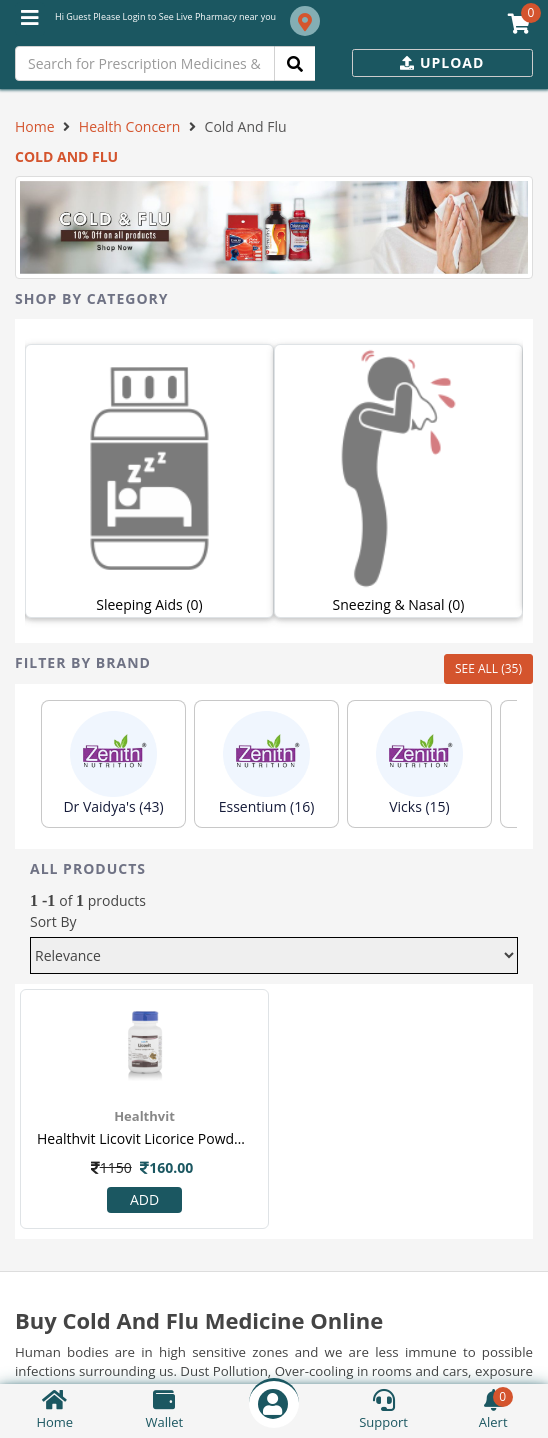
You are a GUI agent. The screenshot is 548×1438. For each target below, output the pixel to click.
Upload (442, 62)
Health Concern (129, 126)
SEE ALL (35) (488, 668)
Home (35, 126)
